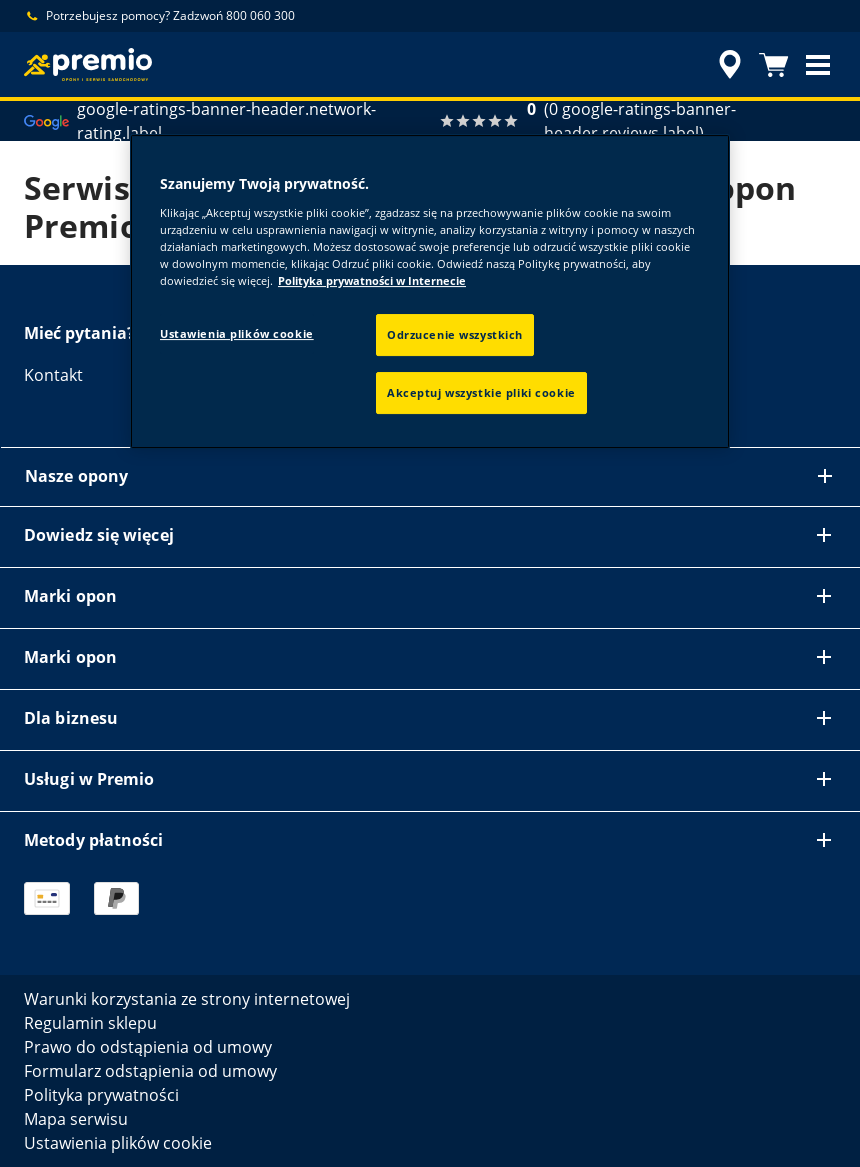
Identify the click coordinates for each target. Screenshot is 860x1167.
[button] (818, 65)
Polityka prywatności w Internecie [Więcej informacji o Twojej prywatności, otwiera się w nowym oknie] (372, 280)
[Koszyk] (774, 65)
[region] (430, 291)
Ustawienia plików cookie (237, 333)
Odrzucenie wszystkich (455, 334)
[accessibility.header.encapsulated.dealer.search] (727, 65)
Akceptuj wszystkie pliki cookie (481, 392)
